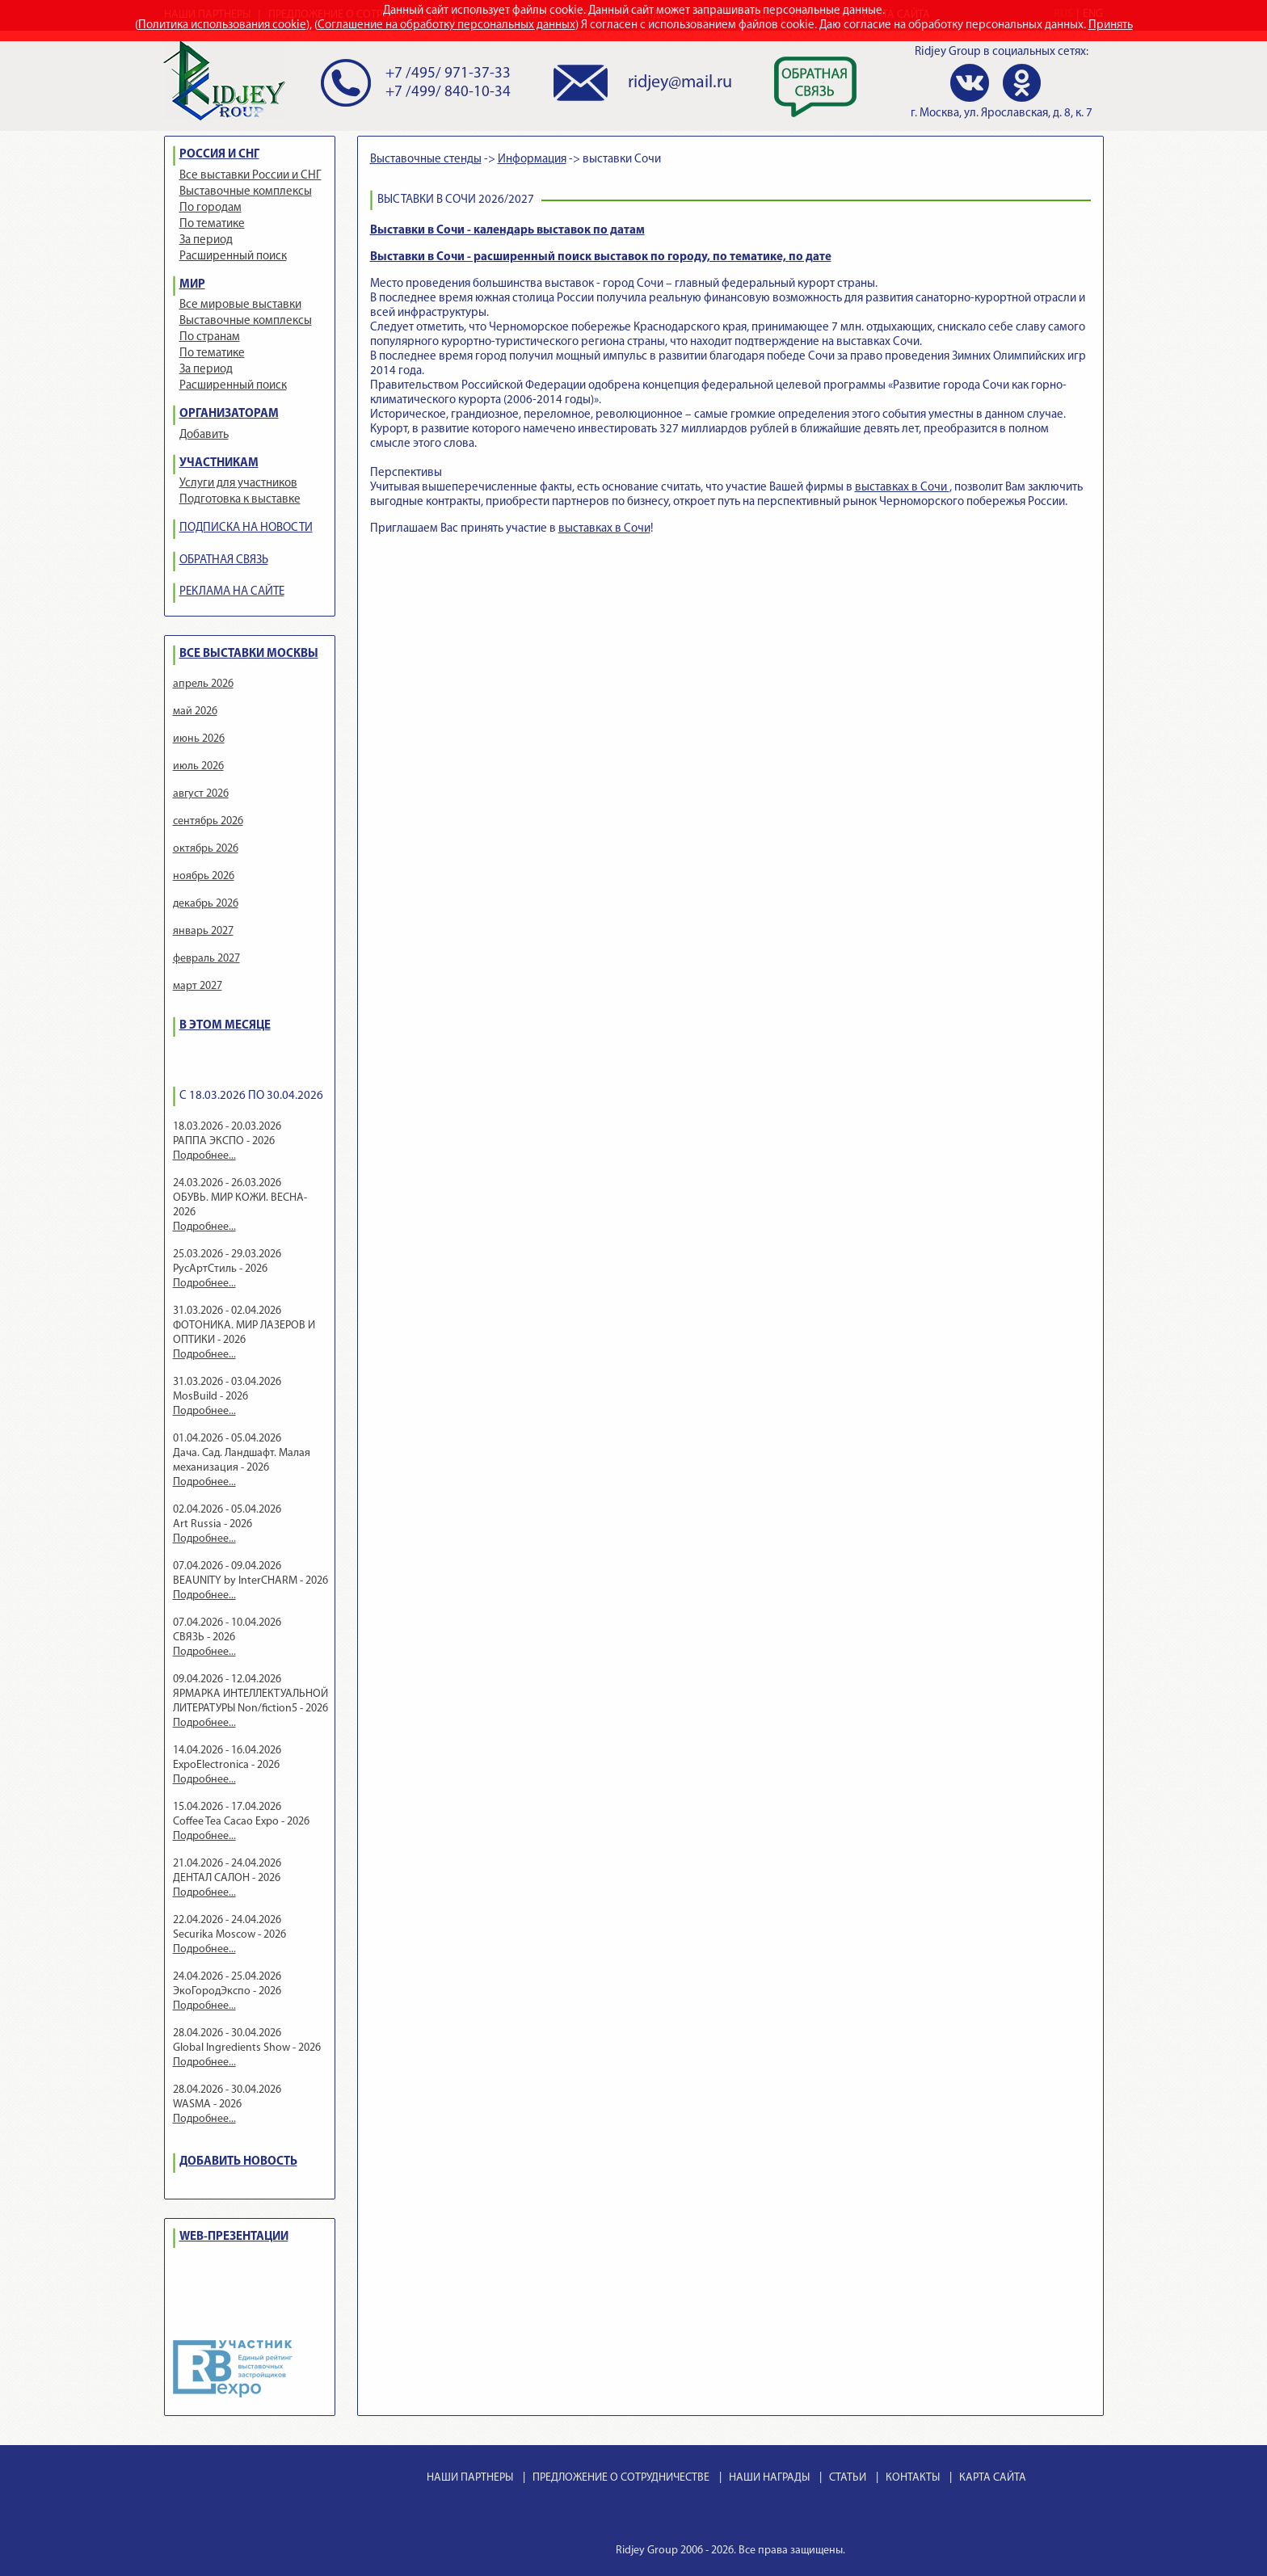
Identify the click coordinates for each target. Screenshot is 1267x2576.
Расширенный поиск (233, 256)
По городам (210, 208)
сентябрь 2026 (208, 821)
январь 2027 (203, 931)
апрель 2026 (203, 684)
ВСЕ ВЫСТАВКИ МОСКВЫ (248, 654)
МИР (192, 285)
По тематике (212, 224)
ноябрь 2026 (203, 876)
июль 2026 (198, 766)
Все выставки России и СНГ (250, 176)
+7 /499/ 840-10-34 (448, 92)
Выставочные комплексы (245, 192)
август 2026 (201, 794)
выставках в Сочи (902, 488)
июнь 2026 (199, 739)
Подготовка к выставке (240, 500)
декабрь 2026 (205, 904)
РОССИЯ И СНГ (219, 155)
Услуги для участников (238, 484)
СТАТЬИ (847, 2478)
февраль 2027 (206, 959)
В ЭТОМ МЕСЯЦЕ (225, 1026)
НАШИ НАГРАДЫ (769, 2478)
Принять (1110, 25)
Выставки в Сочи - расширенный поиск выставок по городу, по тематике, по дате (600, 257)
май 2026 (195, 711)
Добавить (204, 435)
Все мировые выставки (240, 305)
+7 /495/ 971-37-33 (448, 74)
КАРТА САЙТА (992, 2478)
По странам (209, 337)
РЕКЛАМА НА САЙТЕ (231, 592)
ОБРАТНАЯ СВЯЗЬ (223, 560)
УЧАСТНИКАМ (219, 463)
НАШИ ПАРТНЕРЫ (470, 2478)
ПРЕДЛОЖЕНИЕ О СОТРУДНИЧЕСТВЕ (620, 2478)
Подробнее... (204, 1156)
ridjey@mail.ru (680, 83)
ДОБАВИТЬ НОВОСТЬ (238, 2162)
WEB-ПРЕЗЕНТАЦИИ (233, 2237)
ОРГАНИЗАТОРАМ (229, 414)
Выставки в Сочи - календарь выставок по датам (507, 231)
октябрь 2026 (205, 849)
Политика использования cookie (222, 25)
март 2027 (197, 986)
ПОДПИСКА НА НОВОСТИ (246, 528)
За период (206, 240)
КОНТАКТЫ (913, 2478)
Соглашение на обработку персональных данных (446, 25)
